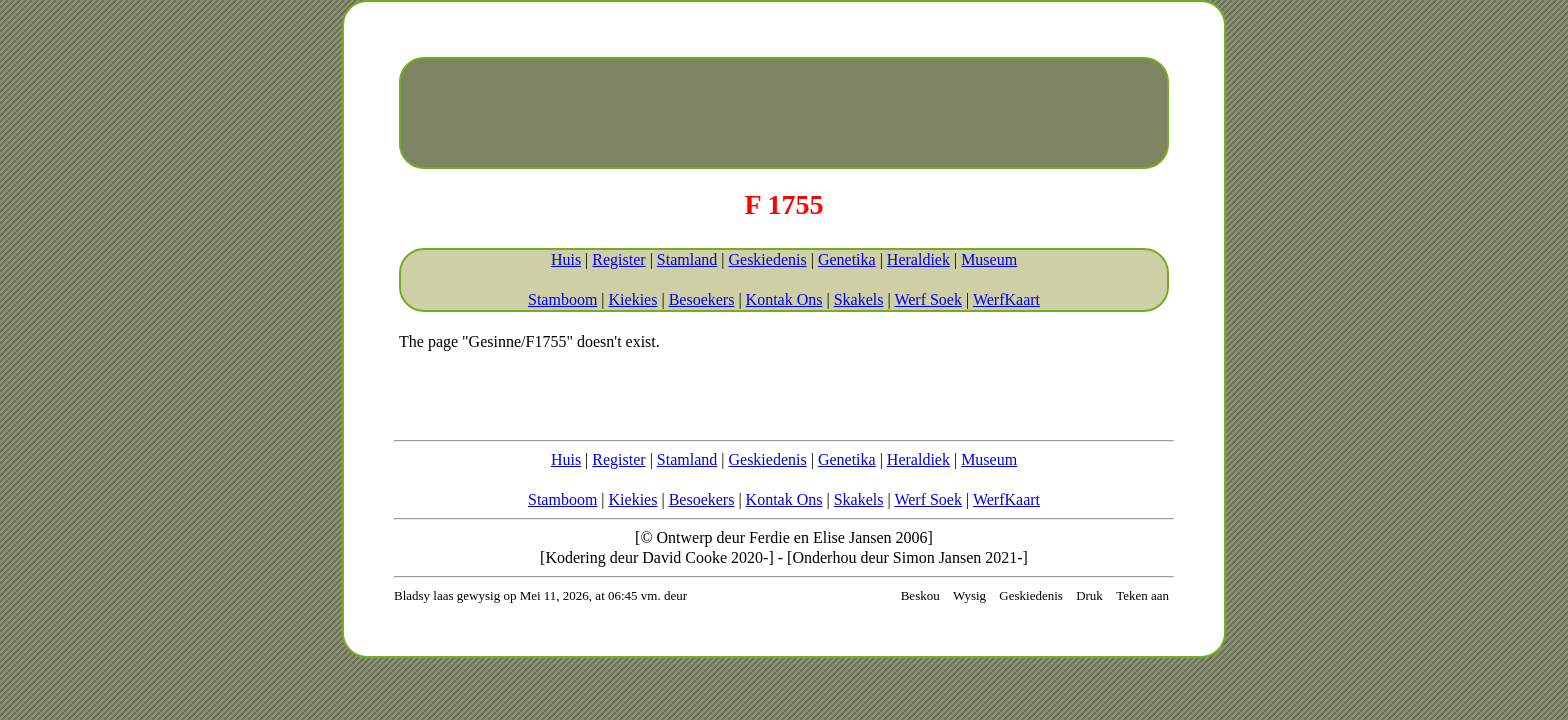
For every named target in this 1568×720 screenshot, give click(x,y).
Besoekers (702, 299)
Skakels (859, 299)
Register (618, 259)
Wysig (969, 595)
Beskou (920, 595)
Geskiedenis (767, 259)
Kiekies (633, 299)
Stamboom (562, 299)
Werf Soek (928, 299)
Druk (1089, 595)
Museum (989, 259)
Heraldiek (918, 259)
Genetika (847, 259)
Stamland (687, 259)
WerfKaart (1006, 299)
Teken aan (1142, 595)
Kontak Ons (784, 299)
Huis (566, 259)
